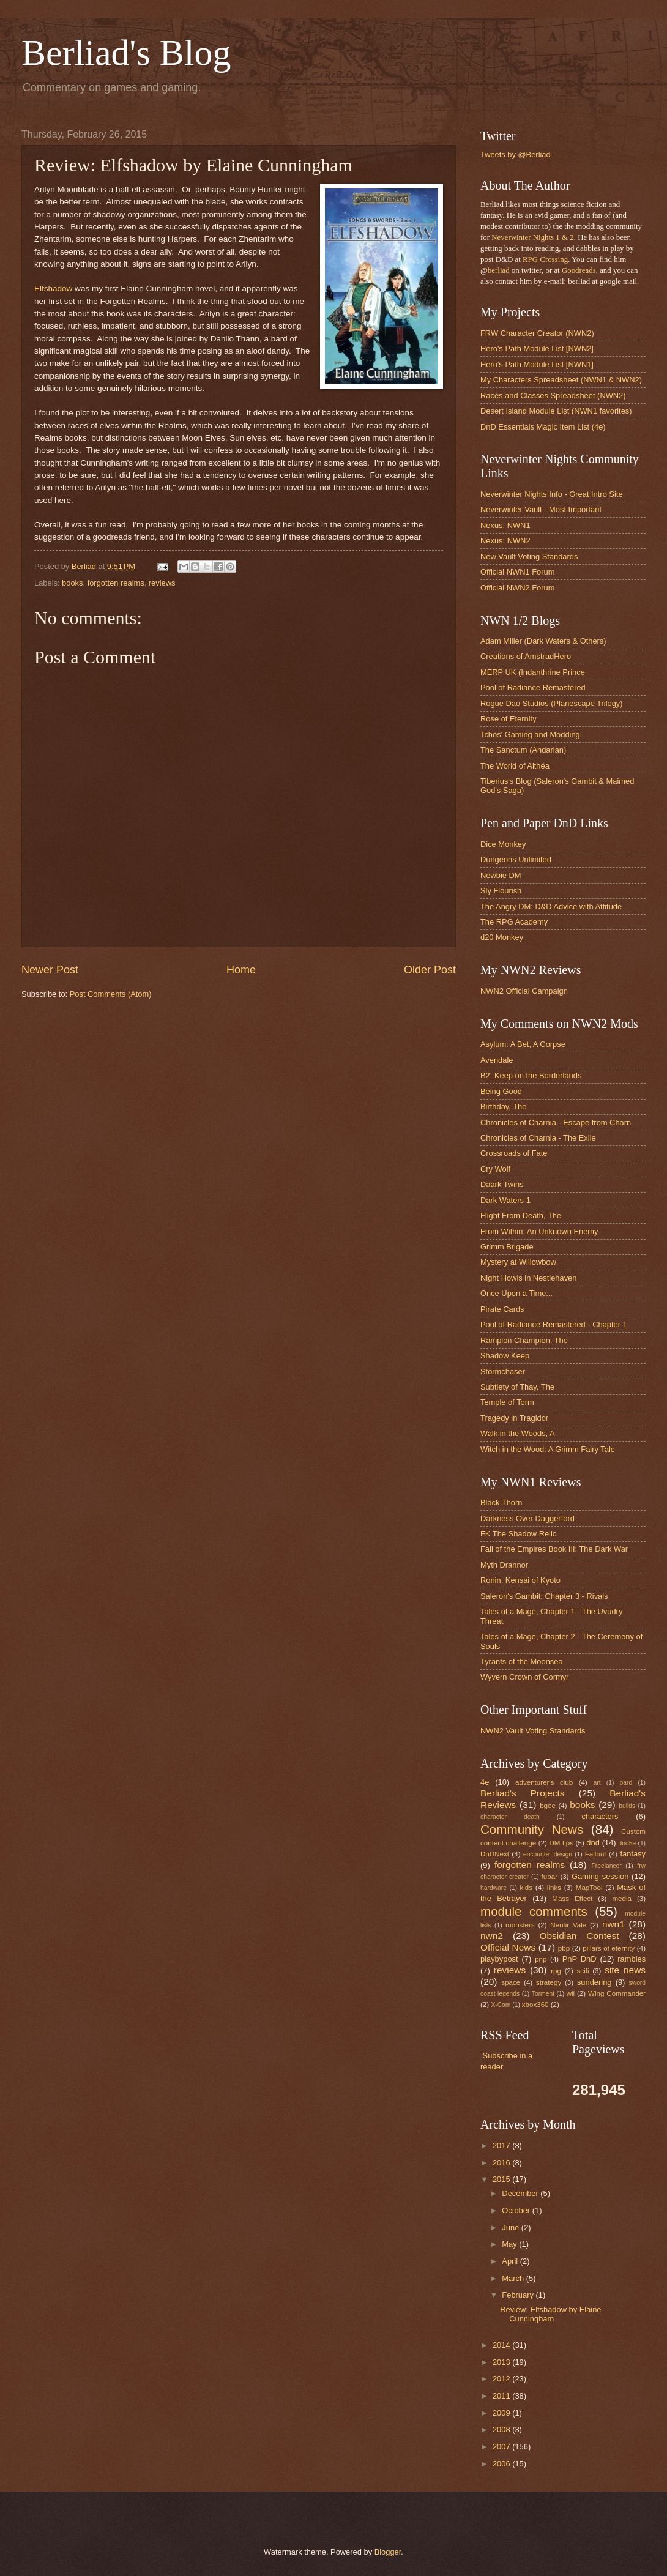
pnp (540, 1959)
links (554, 1887)
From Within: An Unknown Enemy (539, 1231)
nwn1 (613, 1924)
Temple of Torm (507, 1402)
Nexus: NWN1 (505, 525)
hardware (493, 1888)
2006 (502, 2463)
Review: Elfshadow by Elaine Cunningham (550, 2314)
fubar (549, 1876)
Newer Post (49, 970)
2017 (502, 2145)
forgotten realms (116, 582)
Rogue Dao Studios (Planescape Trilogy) (551, 703)
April (511, 2261)
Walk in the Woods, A (517, 1433)
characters (599, 1816)
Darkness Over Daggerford (527, 1518)
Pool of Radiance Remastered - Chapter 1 (553, 1324)
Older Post (430, 970)
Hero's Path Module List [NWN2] (537, 348)
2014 (502, 2345)
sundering (594, 1982)
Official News (507, 1947)
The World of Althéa (515, 765)
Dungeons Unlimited (515, 859)
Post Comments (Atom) (111, 994)
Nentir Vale (568, 1925)
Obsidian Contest (579, 1935)
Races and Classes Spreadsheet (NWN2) (553, 395)
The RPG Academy (514, 921)
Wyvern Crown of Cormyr (524, 1676)
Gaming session (600, 1876)
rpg (556, 1971)
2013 (502, 2362)
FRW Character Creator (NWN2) (537, 333)
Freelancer (606, 1866)
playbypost (499, 1959)
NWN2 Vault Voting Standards (533, 1730)
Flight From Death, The (520, 1215)
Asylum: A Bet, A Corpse (522, 1044)
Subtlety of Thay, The (517, 1386)
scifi (583, 1971)
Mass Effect (572, 1898)
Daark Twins (502, 1184)
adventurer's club (544, 1782)
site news (625, 1970)
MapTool (589, 1887)
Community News (531, 1829)
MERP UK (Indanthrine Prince (532, 672)
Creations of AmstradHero (525, 656)
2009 (502, 2413)
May (510, 2244)
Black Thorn (501, 1502)
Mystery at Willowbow (518, 1262)
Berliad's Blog (126, 52)
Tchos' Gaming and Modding (530, 734)
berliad (499, 270)
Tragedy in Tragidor (514, 1418)
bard (626, 1782)
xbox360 (535, 2004)
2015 (502, 2179)
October (517, 2210)
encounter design (547, 1854)
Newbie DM (500, 875)
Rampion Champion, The (524, 1340)
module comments (533, 1911)
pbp (564, 1948)
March (514, 2278)
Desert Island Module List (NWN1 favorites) (556, 410)
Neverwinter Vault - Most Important (541, 509)
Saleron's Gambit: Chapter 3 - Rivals (544, 1596)
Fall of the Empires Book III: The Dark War (554, 1549)
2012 (502, 2378)
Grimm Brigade (507, 1246)
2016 (502, 2162)
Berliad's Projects (522, 1793)
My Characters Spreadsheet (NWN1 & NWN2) (561, 379)
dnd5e (627, 1843)
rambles (631, 1959)
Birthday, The (503, 1106)
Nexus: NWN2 (505, 540)
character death (510, 1817)
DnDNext (494, 1854)
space (510, 1982)
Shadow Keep (504, 1355)
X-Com (500, 2004)
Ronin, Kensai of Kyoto (520, 1580)
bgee (548, 1805)
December (521, 2193)
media (622, 1898)
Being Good (501, 1091)
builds (627, 1806)
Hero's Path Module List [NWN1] (537, 364)
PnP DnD (579, 1959)
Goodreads (579, 270)
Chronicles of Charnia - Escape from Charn (555, 1122)
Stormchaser (502, 1371)
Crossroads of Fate (513, 1153)
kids (526, 1887)
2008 (502, 2429)
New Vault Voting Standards (529, 556)
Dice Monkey (503, 844)
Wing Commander (617, 1993)
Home (241, 970)
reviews (162, 582)
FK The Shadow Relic (518, 1533)
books (72, 582)
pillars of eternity (609, 1948)
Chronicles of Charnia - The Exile (538, 1137)
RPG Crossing (545, 259)
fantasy (633, 1853)
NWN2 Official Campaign (524, 991)
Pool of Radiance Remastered (533, 687)
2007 (502, 2446)
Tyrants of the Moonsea (521, 1661)
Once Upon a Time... (516, 1293)
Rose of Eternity (508, 718)
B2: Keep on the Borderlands (530, 1075)
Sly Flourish (500, 890)
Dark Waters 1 (505, 1200)
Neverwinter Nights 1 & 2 (532, 237)
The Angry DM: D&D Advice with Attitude (551, 906)
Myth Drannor (504, 1564)
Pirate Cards (502, 1309)
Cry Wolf (495, 1169)
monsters (520, 1925)
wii (571, 1993)
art (597, 1782)
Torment (543, 1993)
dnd (592, 1842)
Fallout (595, 1854)
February (518, 2294)
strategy (548, 1982)
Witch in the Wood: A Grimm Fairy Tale (547, 1449)
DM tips (561, 1843)
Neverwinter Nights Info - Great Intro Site (551, 494)
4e (484, 1782)
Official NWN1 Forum (517, 571)
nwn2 (491, 1935)
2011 (502, 2395)
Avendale (496, 1060)
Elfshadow (53, 288)
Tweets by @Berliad (515, 154)
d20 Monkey (501, 937)
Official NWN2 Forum (517, 587)
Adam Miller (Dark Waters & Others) (543, 641)
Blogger (387, 2551)
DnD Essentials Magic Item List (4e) (543, 426)
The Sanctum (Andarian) (523, 749)
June (511, 2227)
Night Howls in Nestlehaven (528, 1277)
